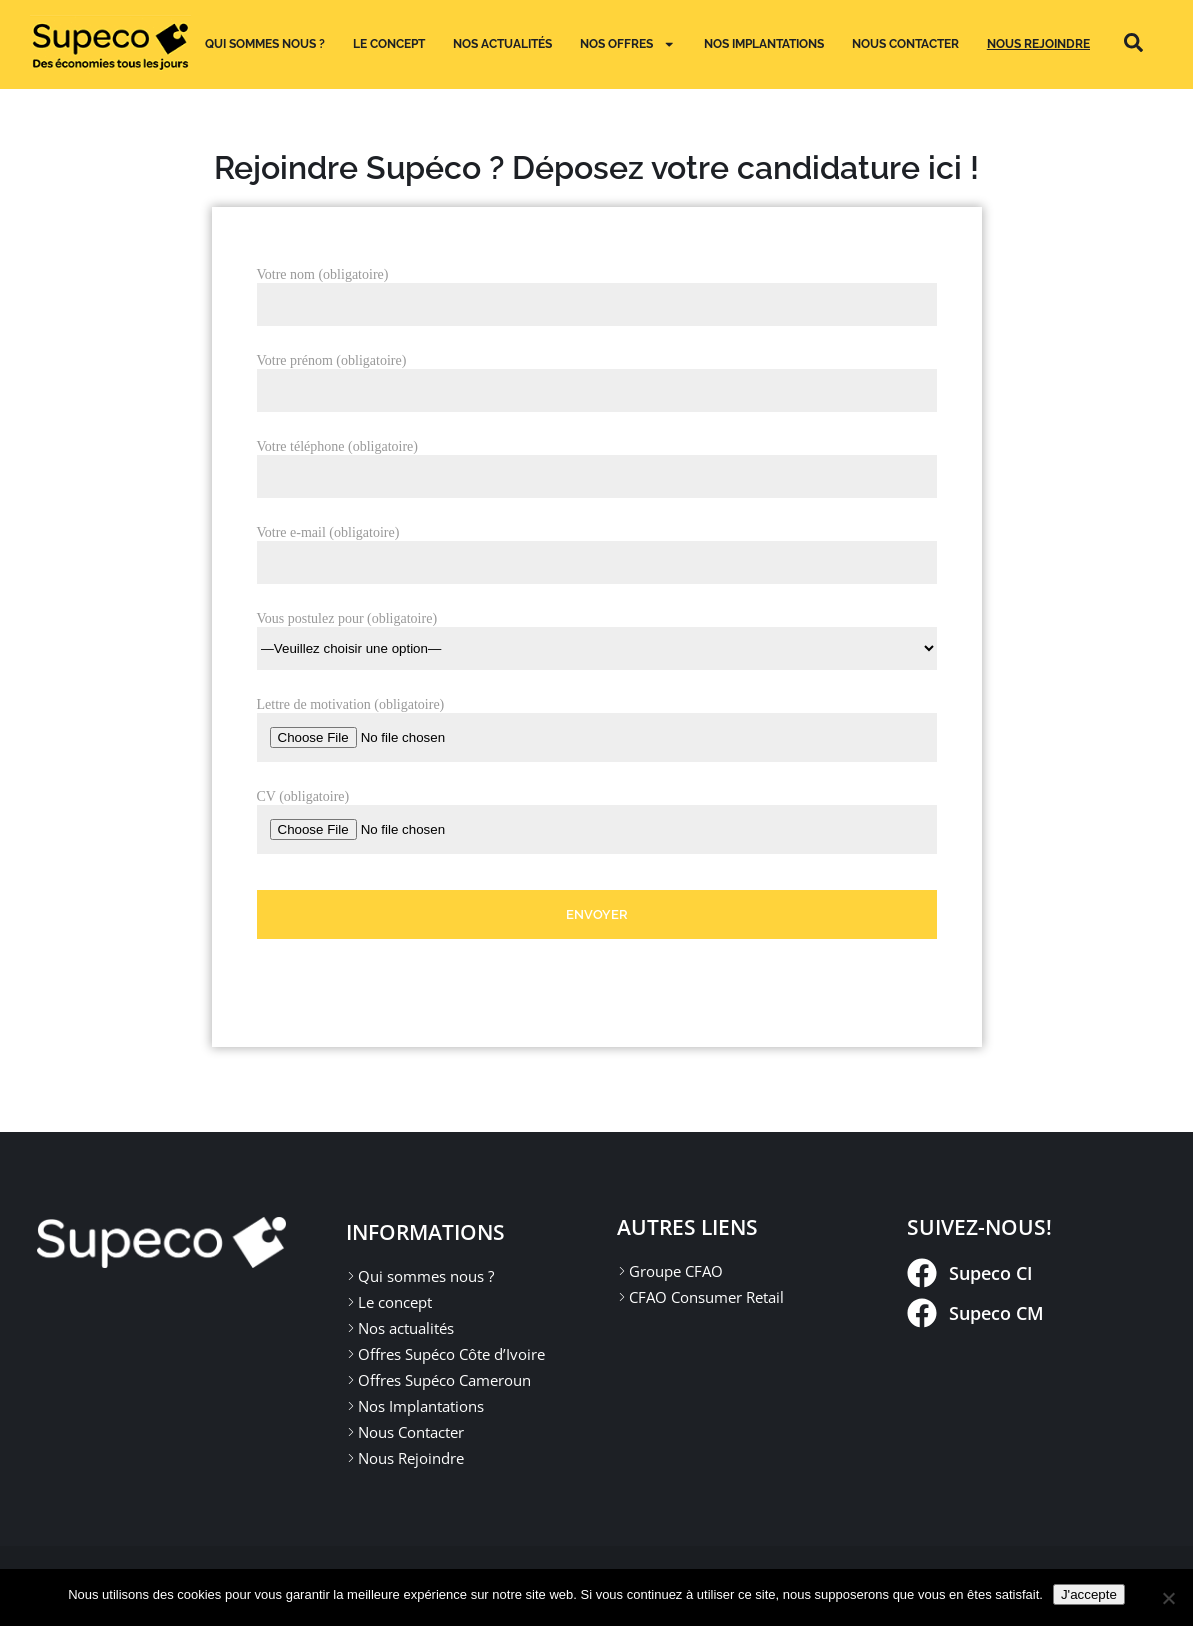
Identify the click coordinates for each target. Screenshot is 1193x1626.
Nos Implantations (421, 1406)
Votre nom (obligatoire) (323, 274)
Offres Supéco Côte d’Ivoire (451, 1354)
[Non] (1168, 1598)
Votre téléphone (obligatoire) (337, 446)
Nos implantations (764, 43)
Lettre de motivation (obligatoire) (351, 704)
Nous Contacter (905, 43)
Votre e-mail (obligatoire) (328, 532)
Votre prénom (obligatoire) (332, 360)
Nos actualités (502, 43)
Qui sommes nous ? (265, 43)
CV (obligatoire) (303, 796)
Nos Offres (627, 44)
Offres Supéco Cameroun (444, 1380)
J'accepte (1089, 1594)
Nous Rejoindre (1038, 43)
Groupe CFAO (676, 1271)
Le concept (389, 43)
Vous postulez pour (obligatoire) (597, 633)
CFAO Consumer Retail (706, 1297)
